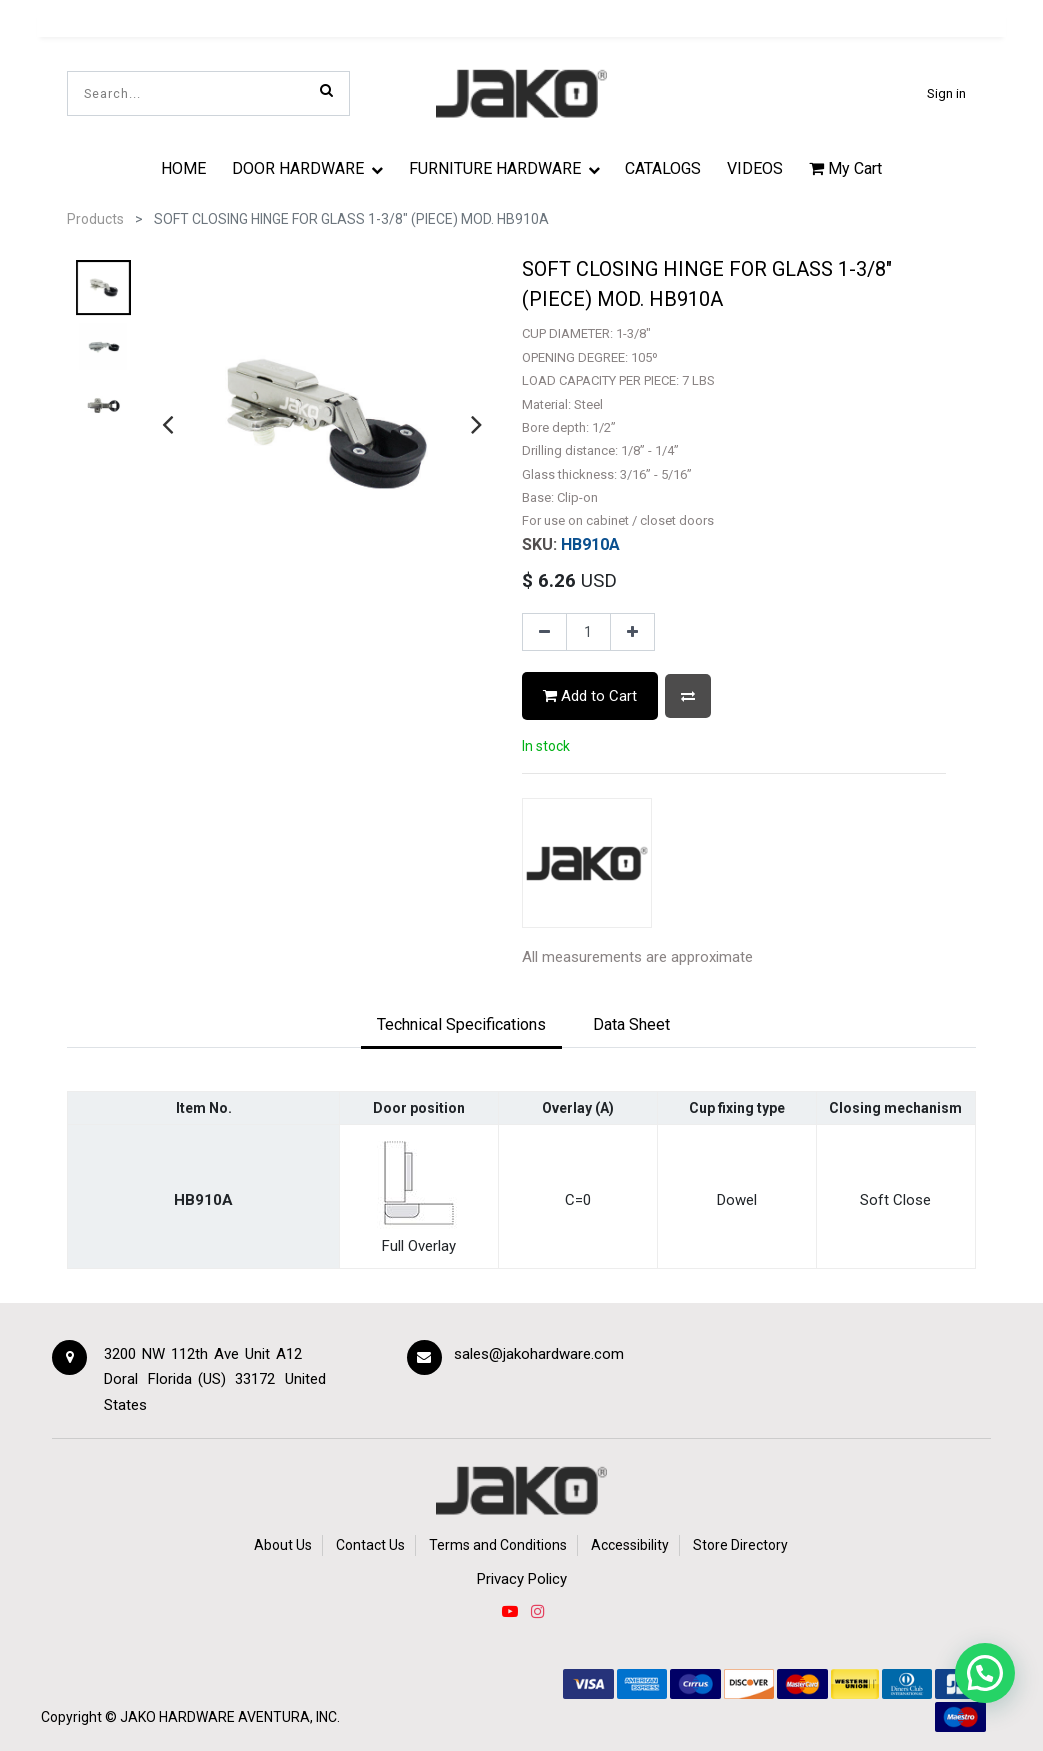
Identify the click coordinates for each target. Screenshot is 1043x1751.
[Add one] (632, 632)
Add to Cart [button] (590, 696)
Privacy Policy (522, 1579)
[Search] (326, 90)
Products (95, 219)
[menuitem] (184, 168)
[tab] (461, 1026)
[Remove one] (544, 632)
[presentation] (167, 424)
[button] (688, 695)
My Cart (845, 168)
